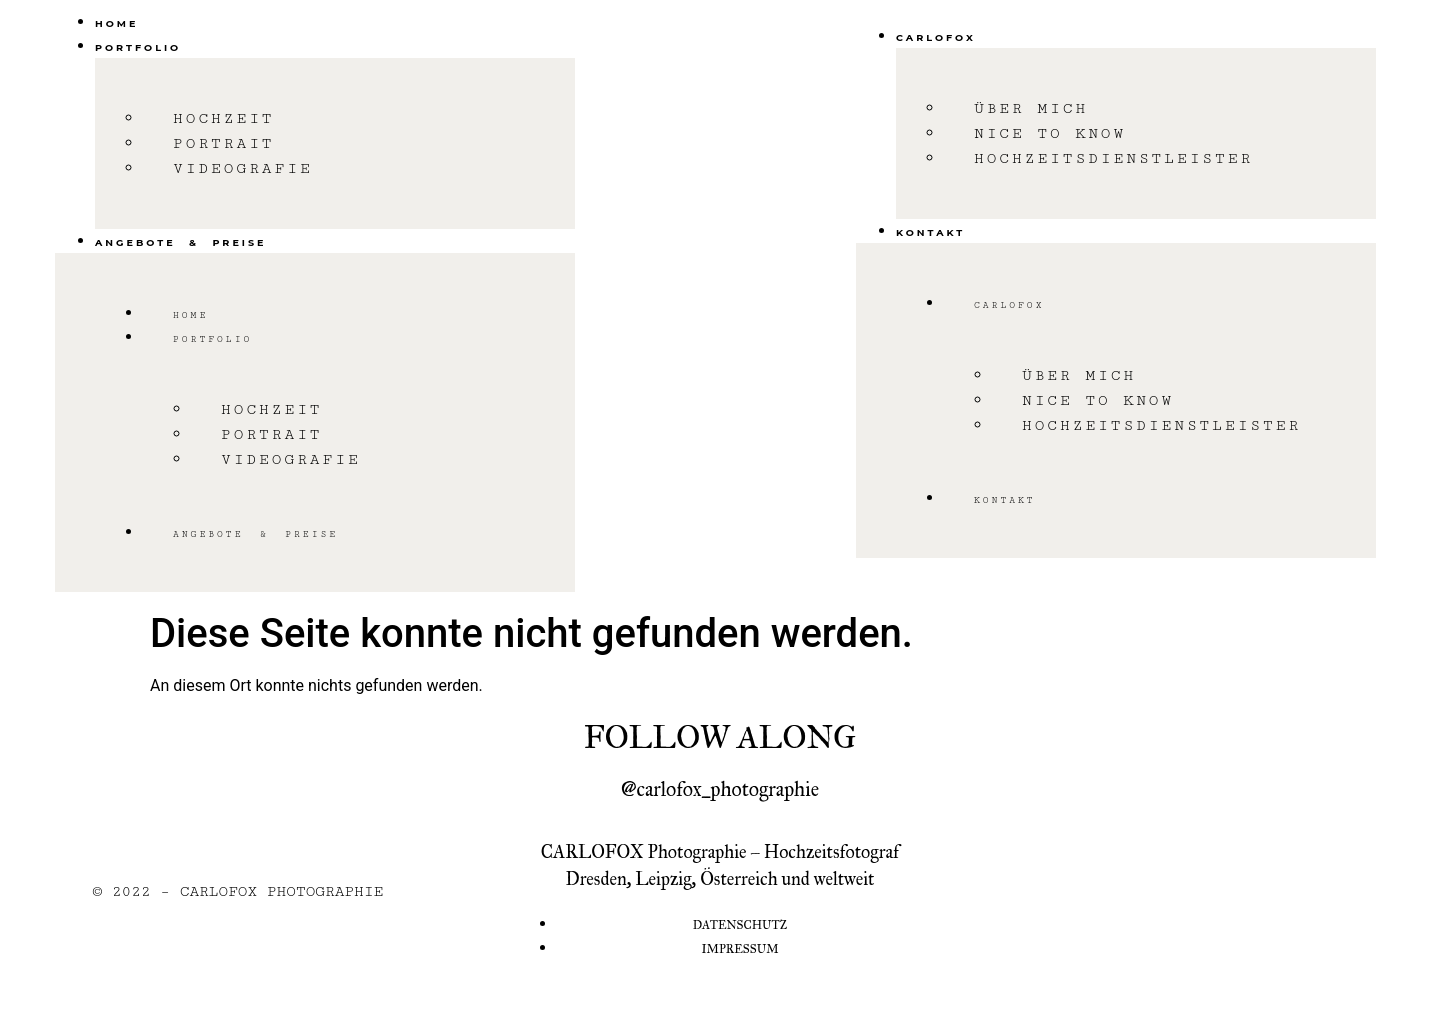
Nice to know (1050, 133)
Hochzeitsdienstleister (1113, 158)
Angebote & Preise (181, 242)
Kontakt (930, 232)
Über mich (1031, 108)
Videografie (243, 168)
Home (116, 23)
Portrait (224, 143)
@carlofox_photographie (720, 789)
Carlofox (936, 37)
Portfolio (138, 47)
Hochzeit (224, 118)
